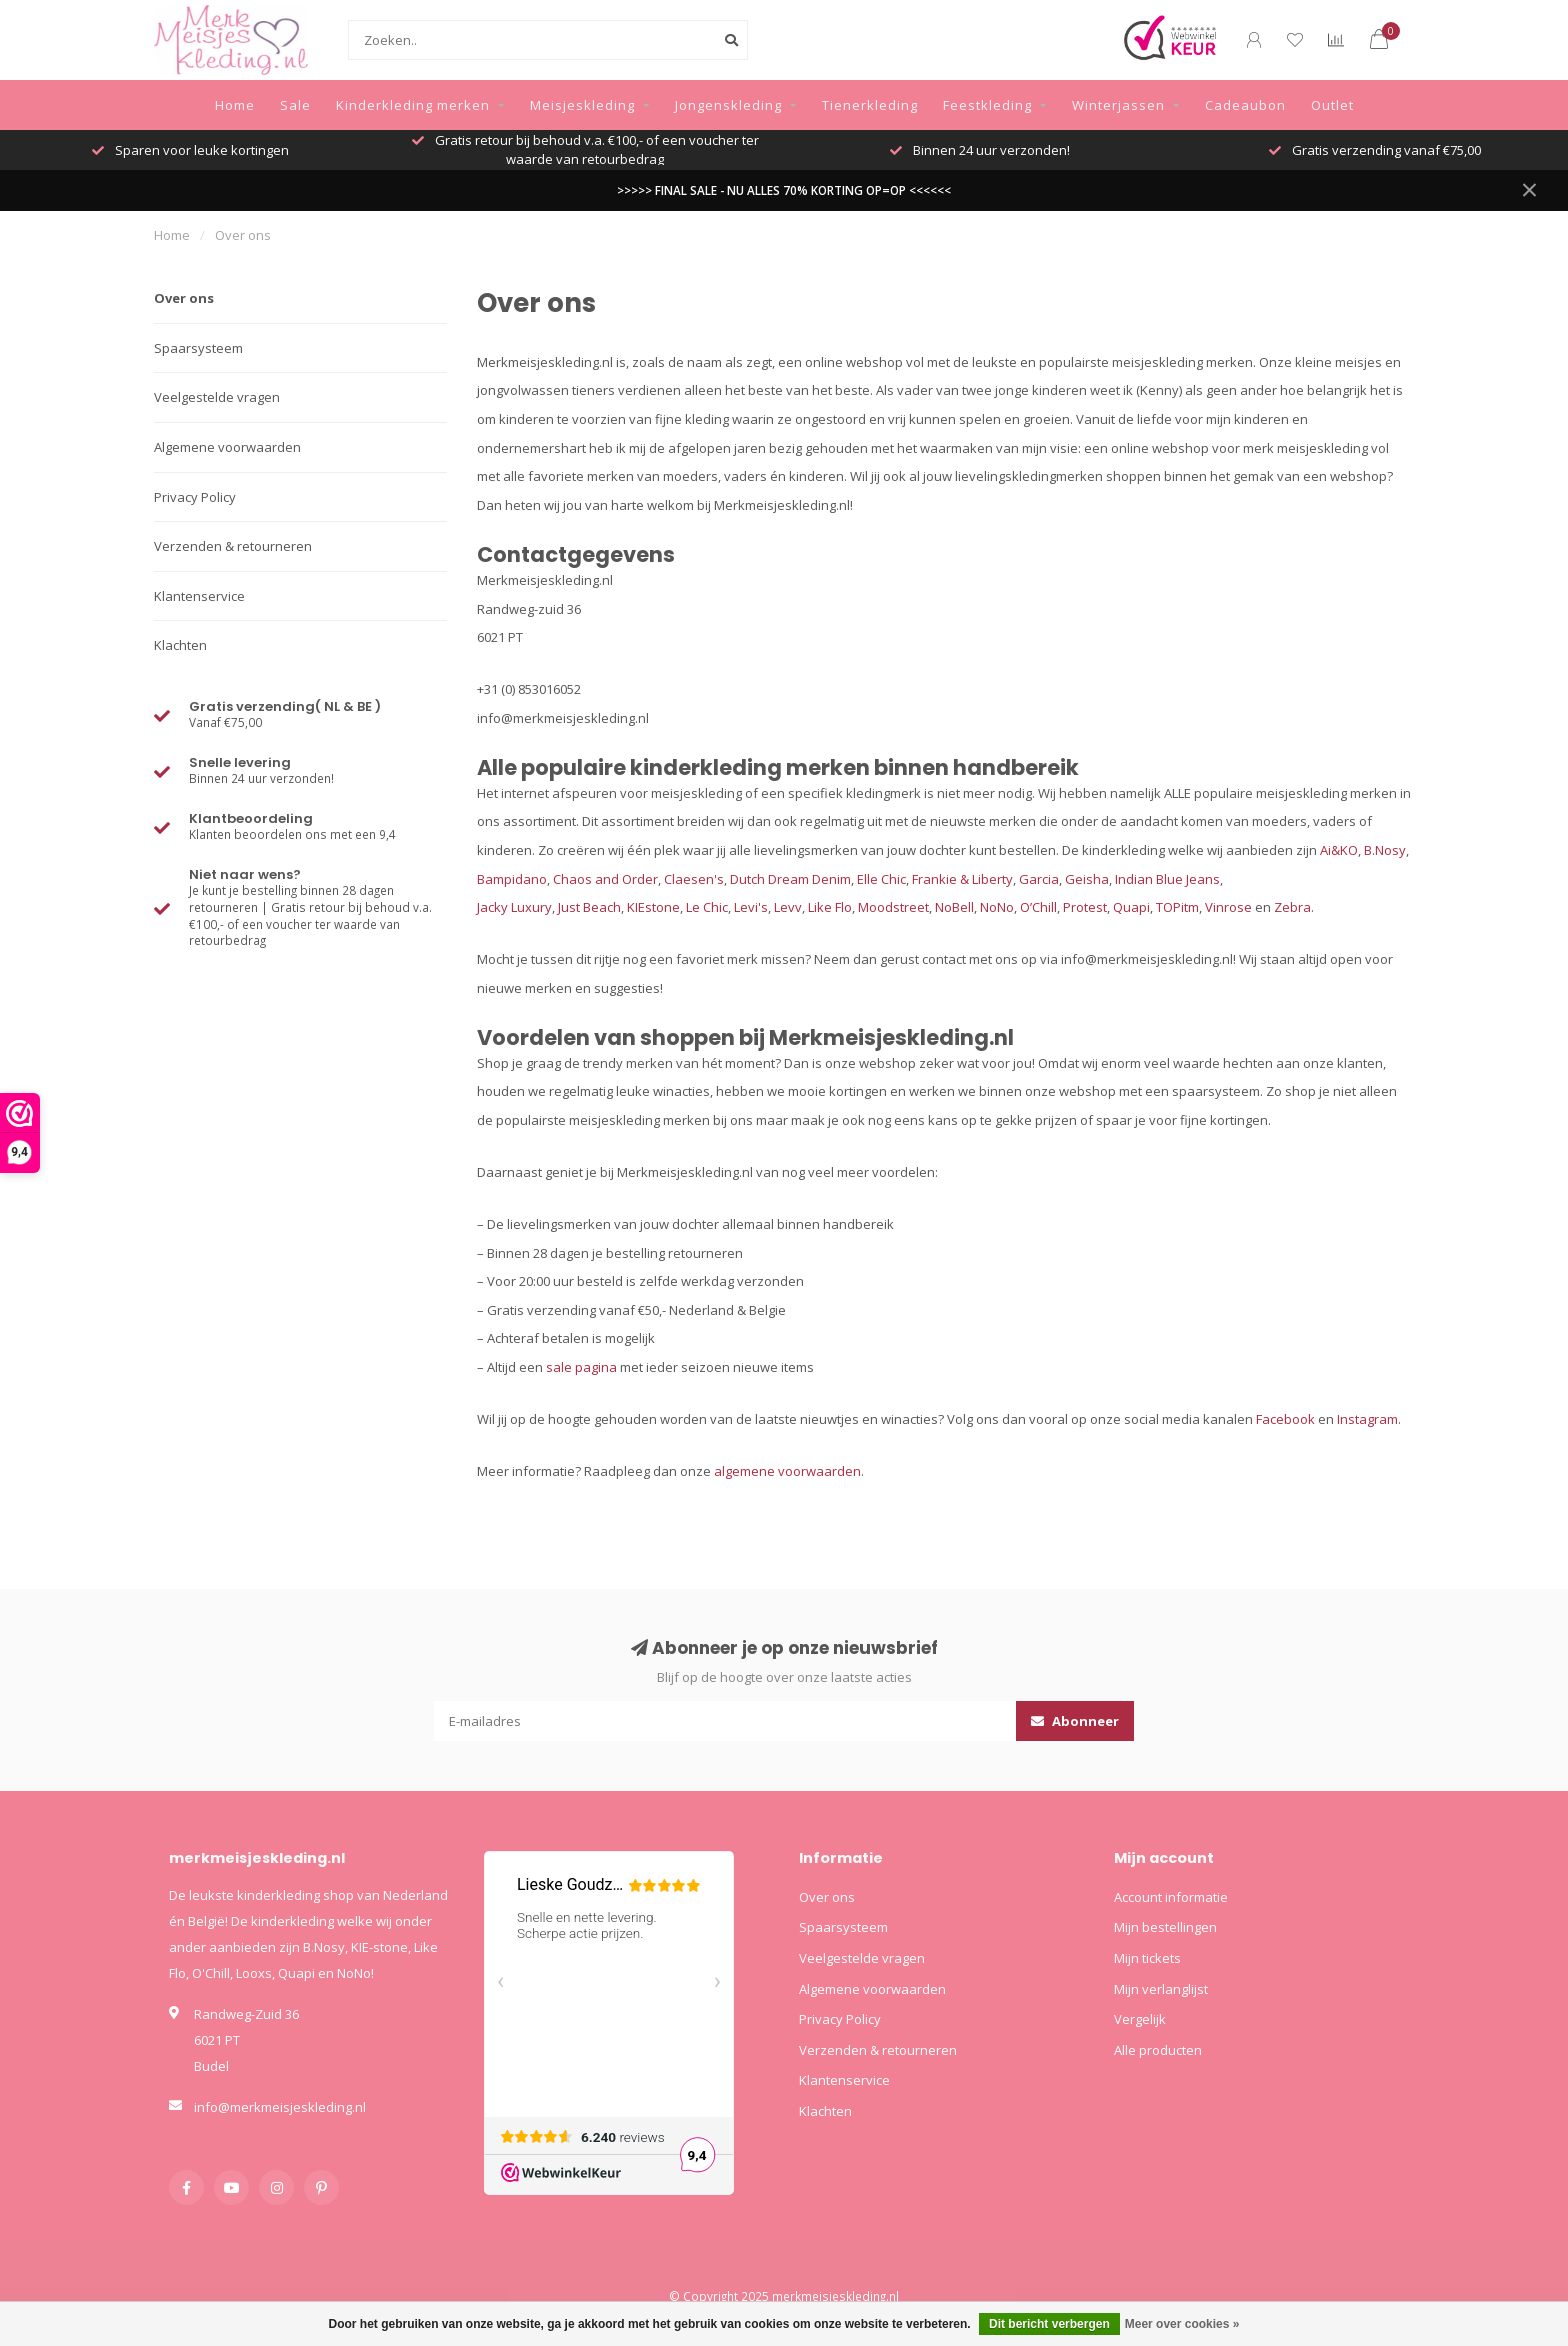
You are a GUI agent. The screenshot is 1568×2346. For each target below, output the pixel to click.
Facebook (1285, 1419)
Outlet (1332, 105)
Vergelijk (1140, 2019)
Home (235, 105)
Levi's (751, 907)
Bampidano (512, 879)
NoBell (954, 907)
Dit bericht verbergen (1049, 2324)
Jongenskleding (728, 105)
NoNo (997, 907)
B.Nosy (1385, 850)
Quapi (1131, 907)
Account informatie (1171, 1897)
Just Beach (589, 907)
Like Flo (830, 907)
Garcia (1039, 879)
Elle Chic (881, 879)
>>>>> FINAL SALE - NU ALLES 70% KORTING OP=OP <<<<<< (784, 190)
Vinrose (1228, 907)
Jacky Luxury (514, 907)
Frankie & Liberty (962, 879)
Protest (1085, 907)
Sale (295, 105)
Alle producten (1158, 2050)
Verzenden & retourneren (233, 546)
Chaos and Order (605, 879)
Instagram (1367, 1419)
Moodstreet (893, 907)
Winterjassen (1118, 105)
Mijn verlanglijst (1161, 1989)
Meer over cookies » (1182, 2324)
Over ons (184, 298)
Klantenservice (199, 596)
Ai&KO (1339, 850)
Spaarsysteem (198, 348)
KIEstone (653, 907)
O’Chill (1038, 907)
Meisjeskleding (582, 105)
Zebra (1292, 907)
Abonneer (1075, 1721)
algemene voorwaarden (787, 1471)
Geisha (1087, 879)
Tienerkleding (870, 105)
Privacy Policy (195, 497)
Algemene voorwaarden (227, 447)
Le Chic (707, 907)
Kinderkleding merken (413, 105)
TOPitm (1177, 907)
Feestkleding (987, 105)
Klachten (180, 645)
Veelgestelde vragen (217, 397)
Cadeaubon (1245, 105)
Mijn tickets (1147, 1958)
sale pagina (581, 1367)
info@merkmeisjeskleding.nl (280, 2107)
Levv (788, 907)
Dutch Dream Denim (790, 879)
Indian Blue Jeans (1167, 879)
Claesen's (694, 879)
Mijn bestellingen (1165, 1927)
